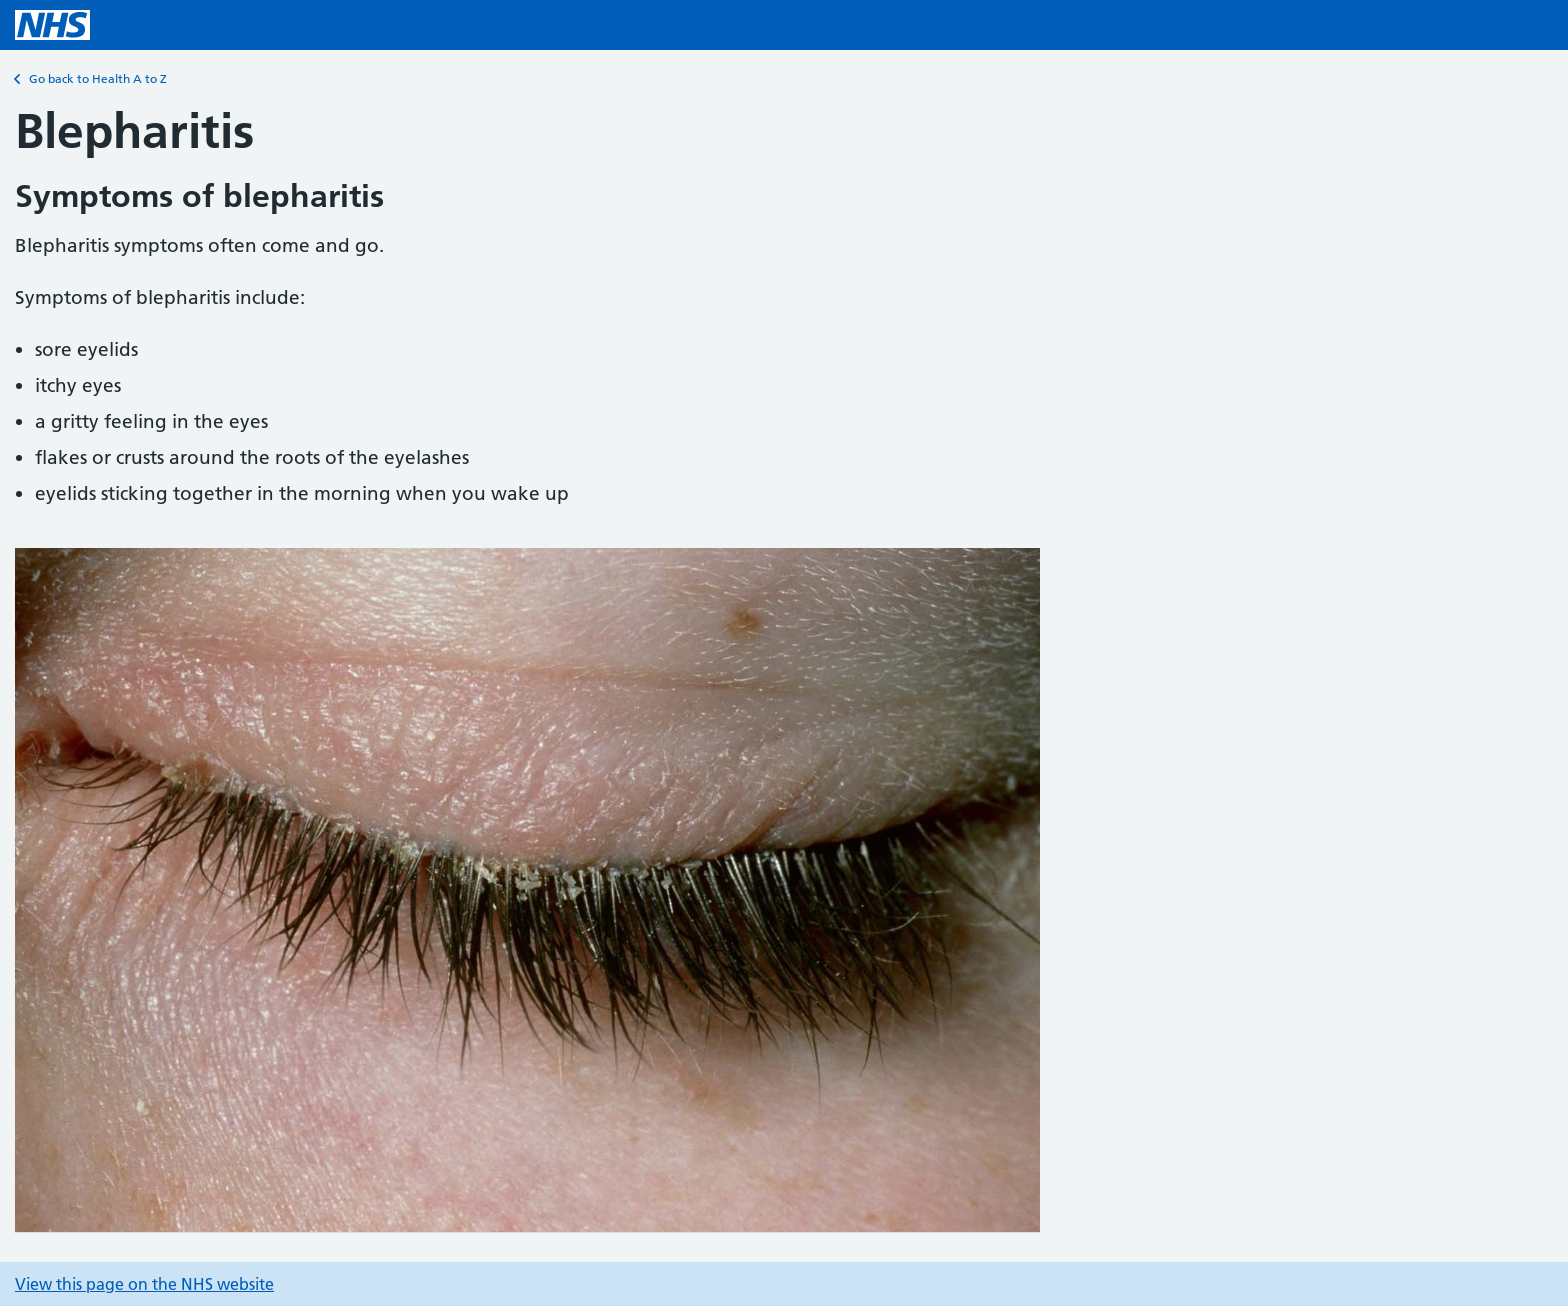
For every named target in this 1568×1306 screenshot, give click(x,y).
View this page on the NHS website (144, 1284)
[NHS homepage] (52, 25)
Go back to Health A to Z (91, 79)
